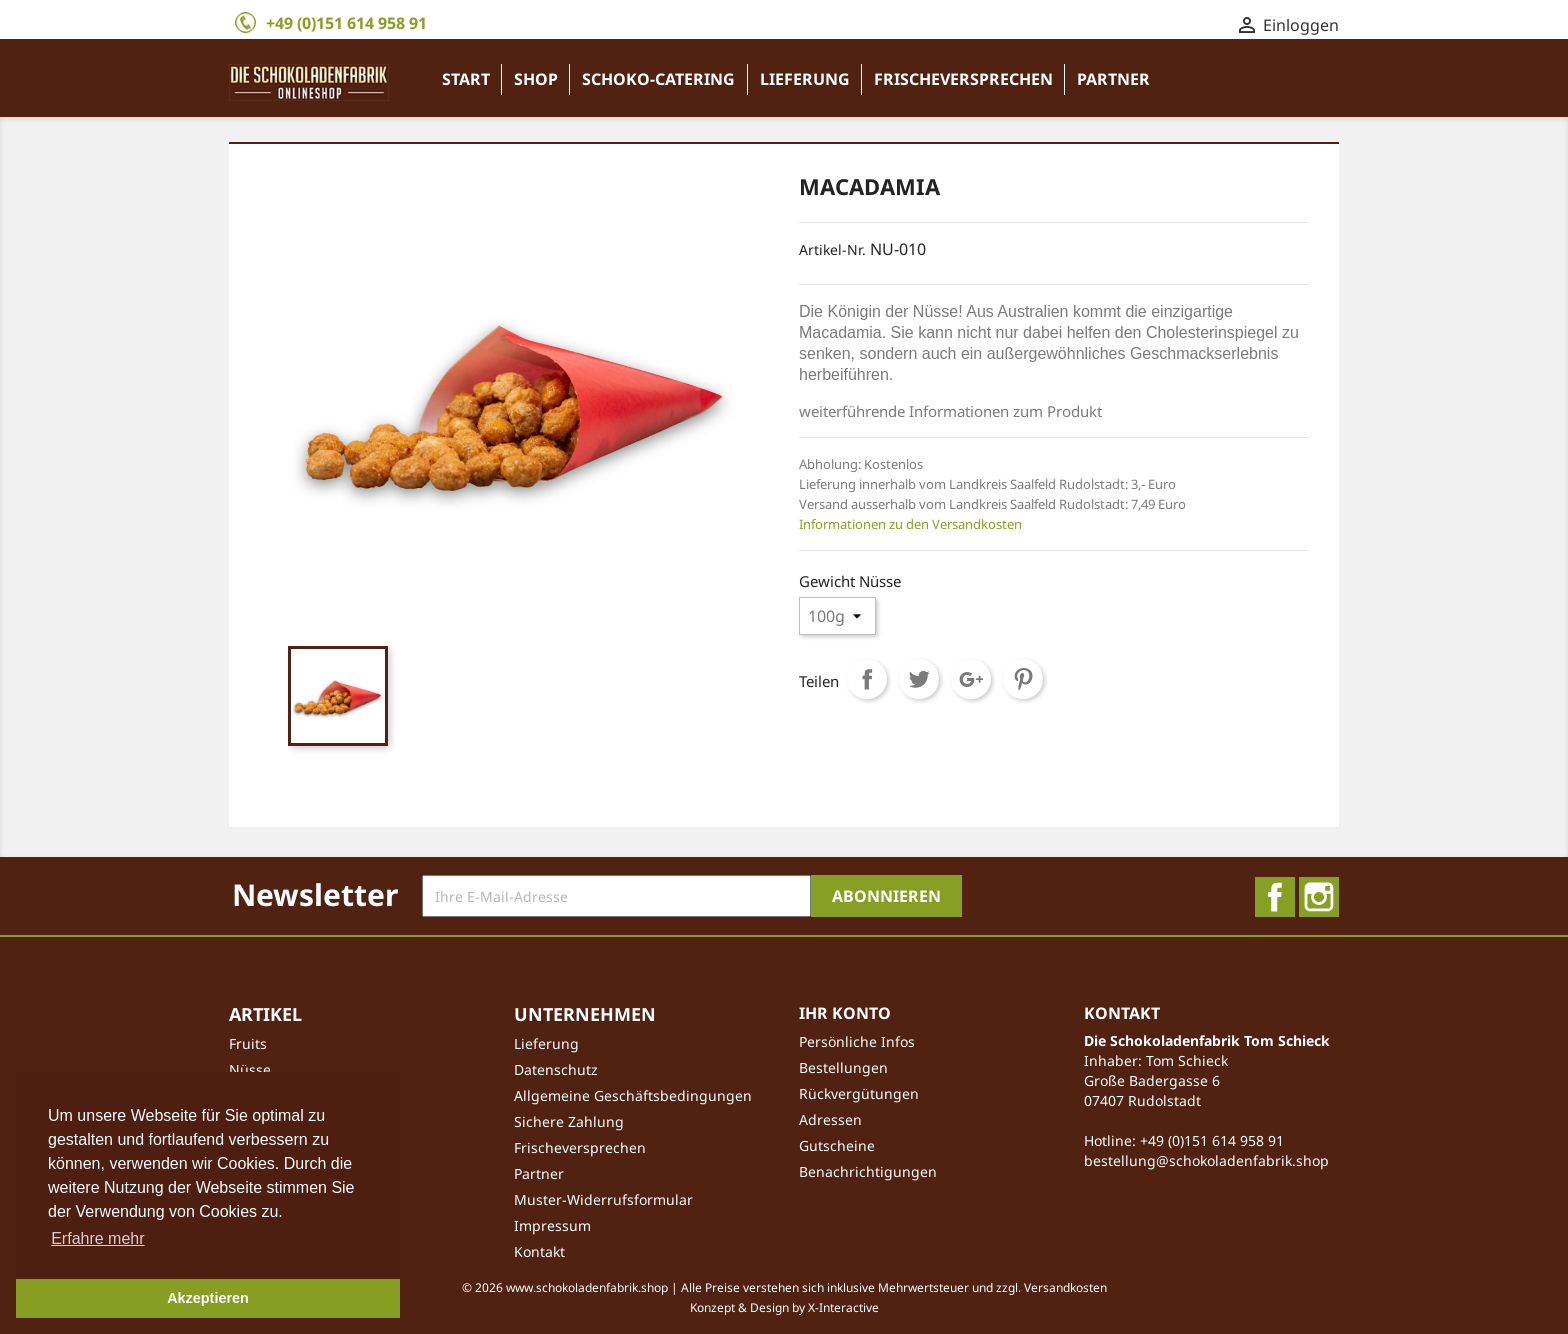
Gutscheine (837, 1145)
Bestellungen (843, 1067)
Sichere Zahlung (569, 1121)
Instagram (1319, 897)
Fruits (248, 1043)
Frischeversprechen (963, 79)
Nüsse (250, 1069)
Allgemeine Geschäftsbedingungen (633, 1095)
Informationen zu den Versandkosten (910, 524)
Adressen (830, 1119)
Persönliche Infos (857, 1041)
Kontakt (539, 1251)
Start (466, 79)
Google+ (971, 679)
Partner (1113, 79)
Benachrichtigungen (868, 1171)
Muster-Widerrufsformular (603, 1199)
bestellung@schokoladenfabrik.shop (1206, 1160)
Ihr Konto (845, 1013)
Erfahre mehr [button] (97, 1238)
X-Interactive (843, 1307)
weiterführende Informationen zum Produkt (950, 411)
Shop (536, 79)
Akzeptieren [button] (208, 1298)
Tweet (919, 679)
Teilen (867, 679)
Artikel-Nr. (832, 249)
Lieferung (805, 79)
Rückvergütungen (859, 1093)
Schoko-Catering (658, 79)
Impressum (552, 1225)
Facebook (1275, 897)
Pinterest (1023, 679)
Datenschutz (556, 1069)
